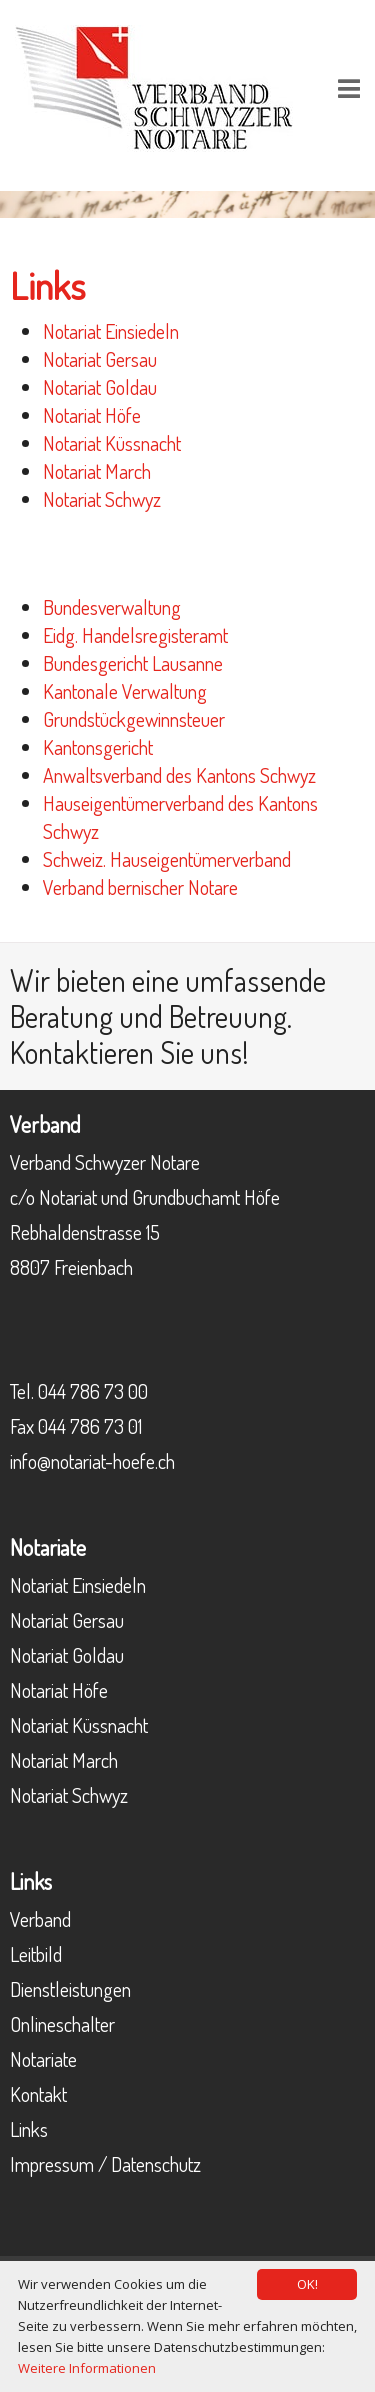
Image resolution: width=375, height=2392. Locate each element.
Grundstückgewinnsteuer (134, 719)
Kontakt (38, 2094)
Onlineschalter (62, 2024)
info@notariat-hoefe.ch (92, 1461)
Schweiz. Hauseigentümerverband (167, 859)
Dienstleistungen (70, 1989)
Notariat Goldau (100, 387)
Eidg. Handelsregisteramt (135, 635)
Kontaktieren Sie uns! (129, 1052)
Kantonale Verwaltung (125, 691)
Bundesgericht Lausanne (133, 663)
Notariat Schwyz (102, 499)
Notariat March (97, 471)
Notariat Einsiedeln (111, 331)
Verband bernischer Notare (140, 887)
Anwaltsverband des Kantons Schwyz (179, 775)
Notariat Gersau (100, 359)
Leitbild (36, 1954)
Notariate (43, 2059)
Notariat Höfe (92, 415)
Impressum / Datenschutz (105, 2164)
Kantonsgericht (98, 747)
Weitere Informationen (87, 2368)
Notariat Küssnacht (112, 443)
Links (29, 2129)
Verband (40, 1919)
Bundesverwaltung (112, 607)
